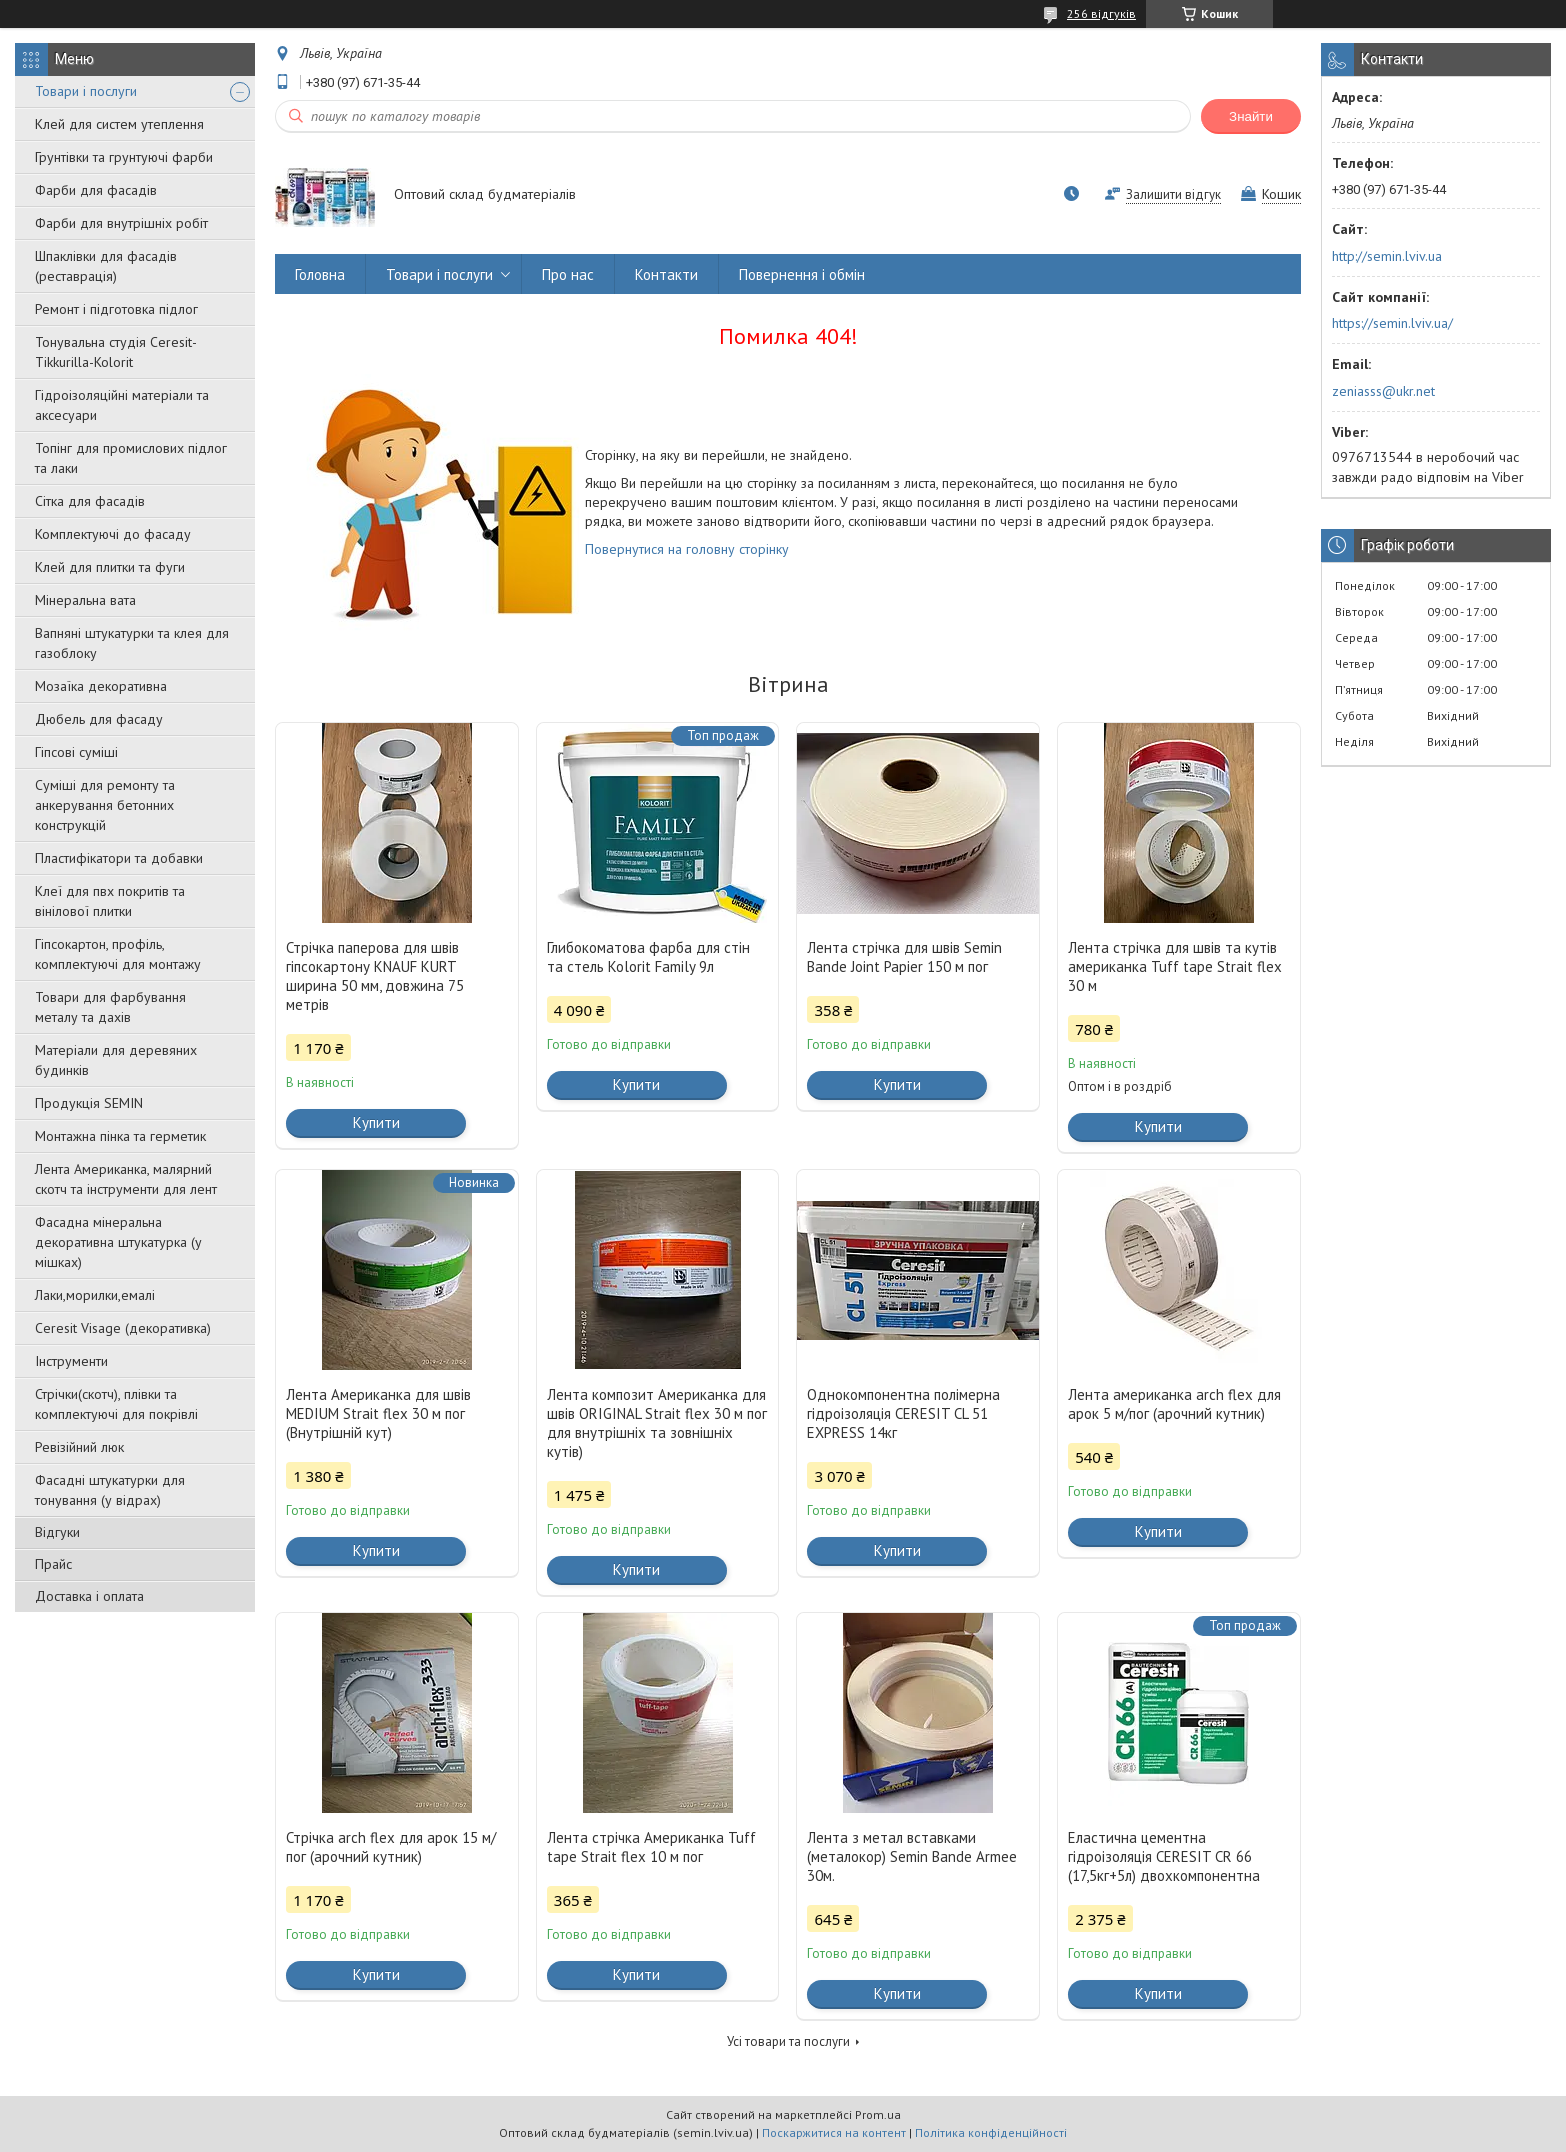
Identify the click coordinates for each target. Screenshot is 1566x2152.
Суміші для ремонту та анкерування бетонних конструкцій (105, 805)
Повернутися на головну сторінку (687, 549)
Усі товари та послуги (788, 2041)
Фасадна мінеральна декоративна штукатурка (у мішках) (118, 1242)
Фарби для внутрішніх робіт (121, 223)
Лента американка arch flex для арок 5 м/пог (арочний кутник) (1174, 1404)
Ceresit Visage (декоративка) (123, 1328)
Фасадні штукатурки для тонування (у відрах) (110, 1490)
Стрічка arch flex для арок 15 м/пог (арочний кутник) (391, 1847)
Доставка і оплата (89, 1596)
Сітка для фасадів (90, 501)
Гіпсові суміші (76, 752)
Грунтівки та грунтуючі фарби (124, 157)
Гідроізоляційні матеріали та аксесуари (122, 405)
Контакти (666, 274)
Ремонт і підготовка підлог (116, 309)
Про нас (568, 274)
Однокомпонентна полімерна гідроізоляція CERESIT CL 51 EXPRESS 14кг (903, 1413)
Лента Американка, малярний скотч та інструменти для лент (126, 1179)
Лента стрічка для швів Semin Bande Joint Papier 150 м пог (904, 957)
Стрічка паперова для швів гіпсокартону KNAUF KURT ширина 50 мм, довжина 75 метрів (375, 976)
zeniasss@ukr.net (1383, 391)
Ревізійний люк (79, 1447)
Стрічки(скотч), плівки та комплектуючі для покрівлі (116, 1404)
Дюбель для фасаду (99, 719)
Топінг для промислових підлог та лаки (131, 458)
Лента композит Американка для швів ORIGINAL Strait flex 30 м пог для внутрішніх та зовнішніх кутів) (657, 1423)
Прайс (53, 1564)
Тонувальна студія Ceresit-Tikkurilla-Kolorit (116, 352)
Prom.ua (878, 2114)
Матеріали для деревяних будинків (116, 1060)
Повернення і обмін (802, 274)
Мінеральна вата (85, 600)
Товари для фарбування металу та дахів (110, 1007)
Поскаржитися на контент (834, 2132)
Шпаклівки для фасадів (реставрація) (106, 266)
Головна (320, 274)
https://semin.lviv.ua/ (1392, 323)
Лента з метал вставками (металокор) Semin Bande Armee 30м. (912, 1856)
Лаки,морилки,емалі (95, 1295)
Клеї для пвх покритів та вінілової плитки (110, 901)
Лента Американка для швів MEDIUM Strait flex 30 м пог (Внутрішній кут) (378, 1413)
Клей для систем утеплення (119, 124)
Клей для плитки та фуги (110, 567)
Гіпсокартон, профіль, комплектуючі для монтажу (118, 954)
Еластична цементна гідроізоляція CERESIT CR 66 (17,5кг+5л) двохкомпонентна (1164, 1856)
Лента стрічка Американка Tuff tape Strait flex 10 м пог (651, 1847)
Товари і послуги (86, 91)
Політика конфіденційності (991, 2132)
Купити (376, 1122)
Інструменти (71, 1361)
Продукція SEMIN (89, 1103)
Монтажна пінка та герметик (120, 1136)
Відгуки (57, 1532)
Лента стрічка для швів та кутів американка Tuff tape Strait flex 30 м (1175, 966)
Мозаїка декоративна (101, 686)
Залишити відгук (1173, 194)
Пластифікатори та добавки (119, 858)
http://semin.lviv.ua (1387, 256)
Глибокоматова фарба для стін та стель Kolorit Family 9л (648, 957)
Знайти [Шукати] (1251, 116)
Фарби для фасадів (96, 190)
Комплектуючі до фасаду (113, 534)
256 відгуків (1101, 13)
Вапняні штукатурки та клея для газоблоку (132, 643)
